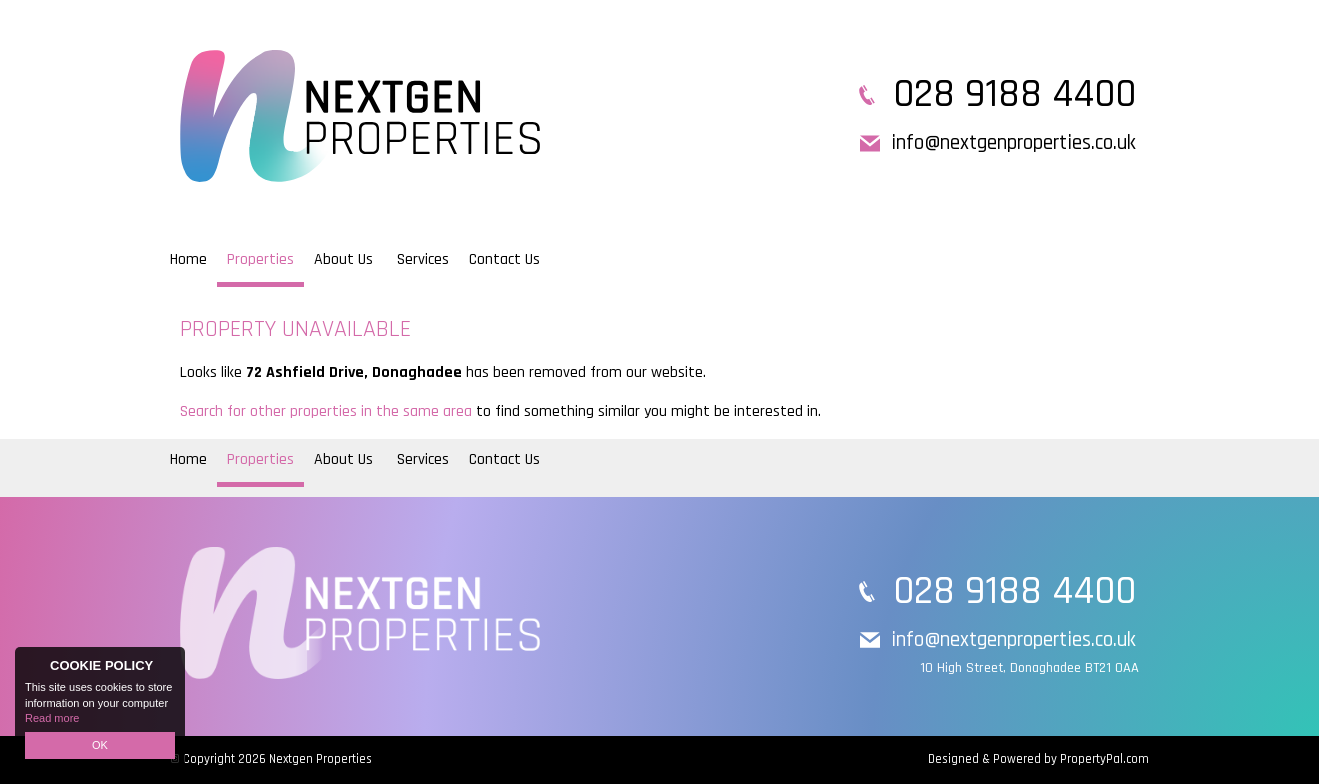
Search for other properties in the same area (326, 411)
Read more (52, 718)
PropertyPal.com (1104, 759)
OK (100, 745)
